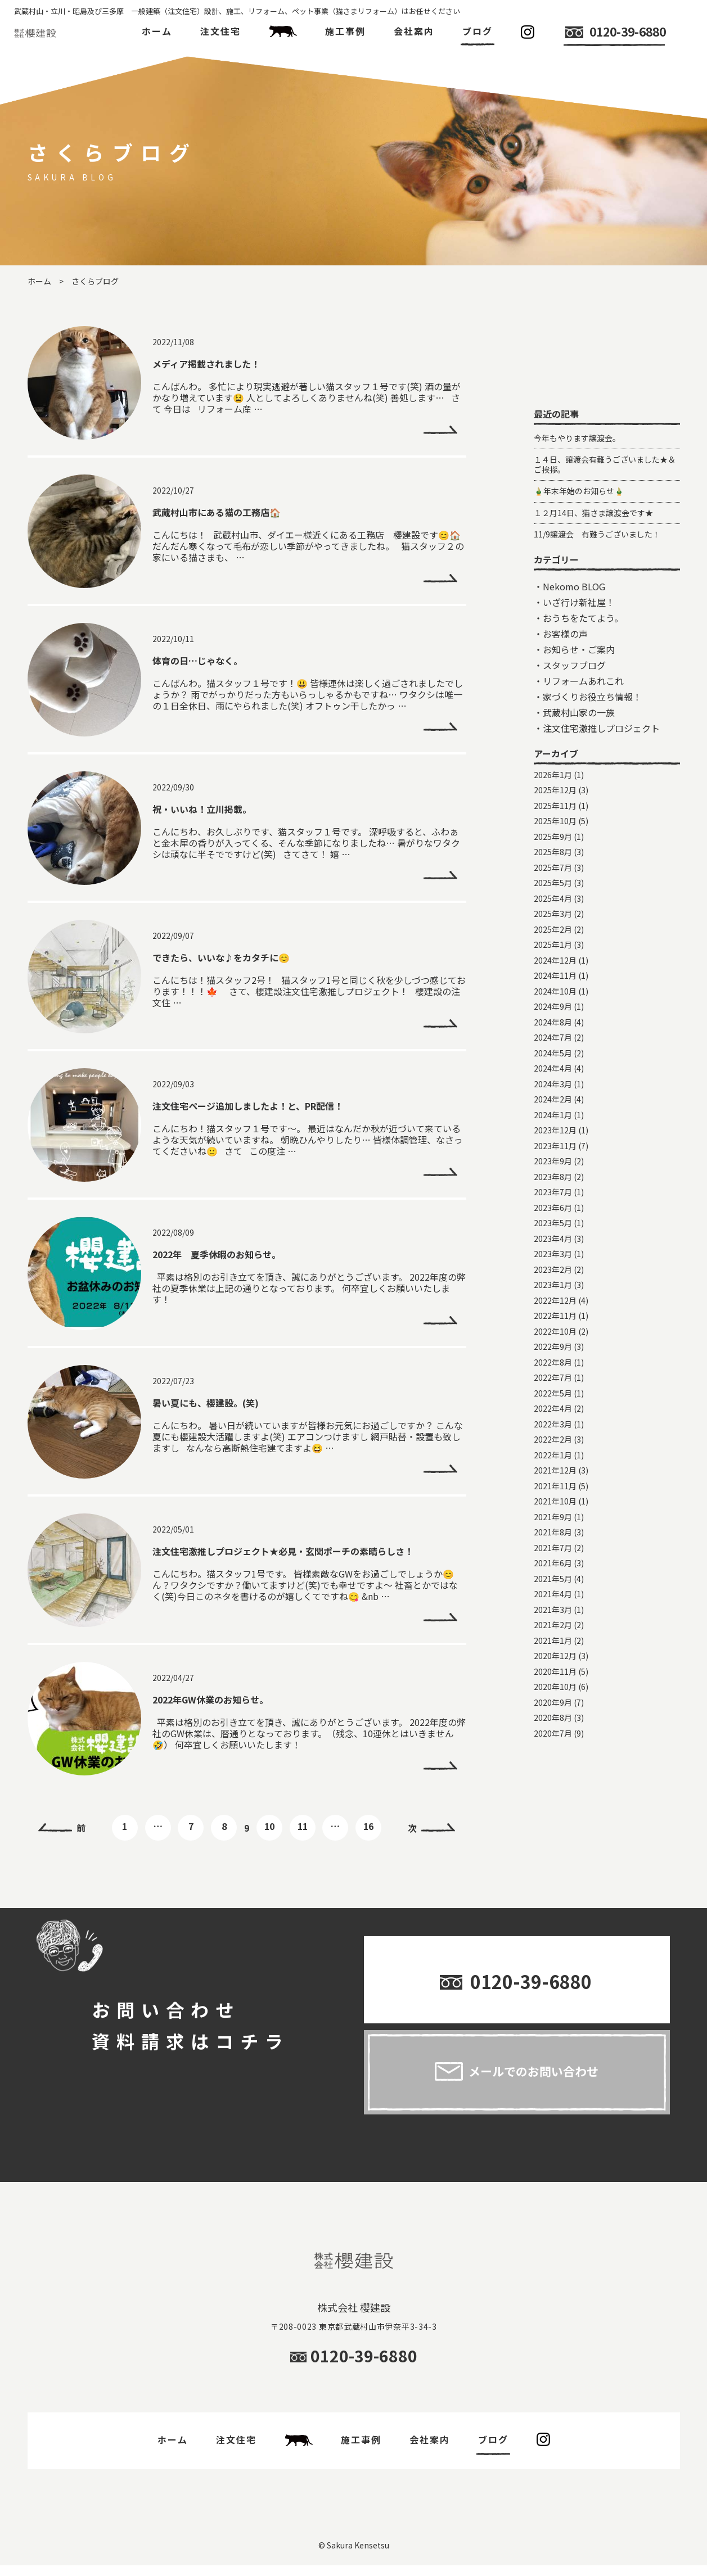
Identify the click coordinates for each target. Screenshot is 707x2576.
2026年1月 (553, 887)
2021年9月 (553, 1629)
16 (368, 1826)
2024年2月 (553, 1211)
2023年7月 (553, 1304)
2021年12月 (555, 1582)
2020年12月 (555, 1768)
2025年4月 (553, 1010)
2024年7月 (553, 1149)
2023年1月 (553, 1397)
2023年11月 (555, 1258)
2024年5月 (553, 1165)
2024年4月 (553, 1180)
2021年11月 (555, 1598)
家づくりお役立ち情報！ (592, 809)
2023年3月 (553, 1366)
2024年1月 (553, 1227)
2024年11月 (555, 1087)
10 (269, 1826)
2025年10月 (555, 933)
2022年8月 (553, 1474)
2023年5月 (553, 1335)
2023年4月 (553, 1351)
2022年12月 (555, 1412)
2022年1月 (553, 1567)
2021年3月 (553, 1722)
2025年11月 (555, 918)
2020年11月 (555, 1783)
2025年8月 (553, 964)
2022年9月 (553, 1459)
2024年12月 (555, 1072)
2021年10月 (555, 1613)
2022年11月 (555, 1428)
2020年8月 (553, 1830)
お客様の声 (565, 746)
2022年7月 (553, 1489)
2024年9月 (553, 1118)
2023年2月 (553, 1382)
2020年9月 (553, 1814)
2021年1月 (553, 1753)
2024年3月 (553, 1196)
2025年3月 (553, 1026)
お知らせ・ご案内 (579, 762)
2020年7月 (553, 1845)
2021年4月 (553, 1706)
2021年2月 (553, 1737)
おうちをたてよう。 (583, 730)
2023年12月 (555, 1242)
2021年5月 (553, 1691)
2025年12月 (555, 902)
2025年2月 (553, 1041)
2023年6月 (553, 1320)
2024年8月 (553, 1134)
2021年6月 (553, 1675)
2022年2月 (553, 1551)
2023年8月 (553, 1289)
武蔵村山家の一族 (579, 824)
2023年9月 (553, 1273)
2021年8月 (553, 1644)
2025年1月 (553, 1057)
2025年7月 (553, 980)
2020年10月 (555, 1799)
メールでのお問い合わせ (533, 2081)
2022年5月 (553, 1505)
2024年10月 (555, 1103)
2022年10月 (555, 1443)
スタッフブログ (574, 777)
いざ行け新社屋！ (579, 714)
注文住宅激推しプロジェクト (601, 840)
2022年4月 (553, 1520)
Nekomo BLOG (574, 699)
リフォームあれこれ (583, 793)
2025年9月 (553, 949)
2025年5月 (553, 995)
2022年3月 (553, 1536)
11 (303, 1826)
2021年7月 (553, 1660)
